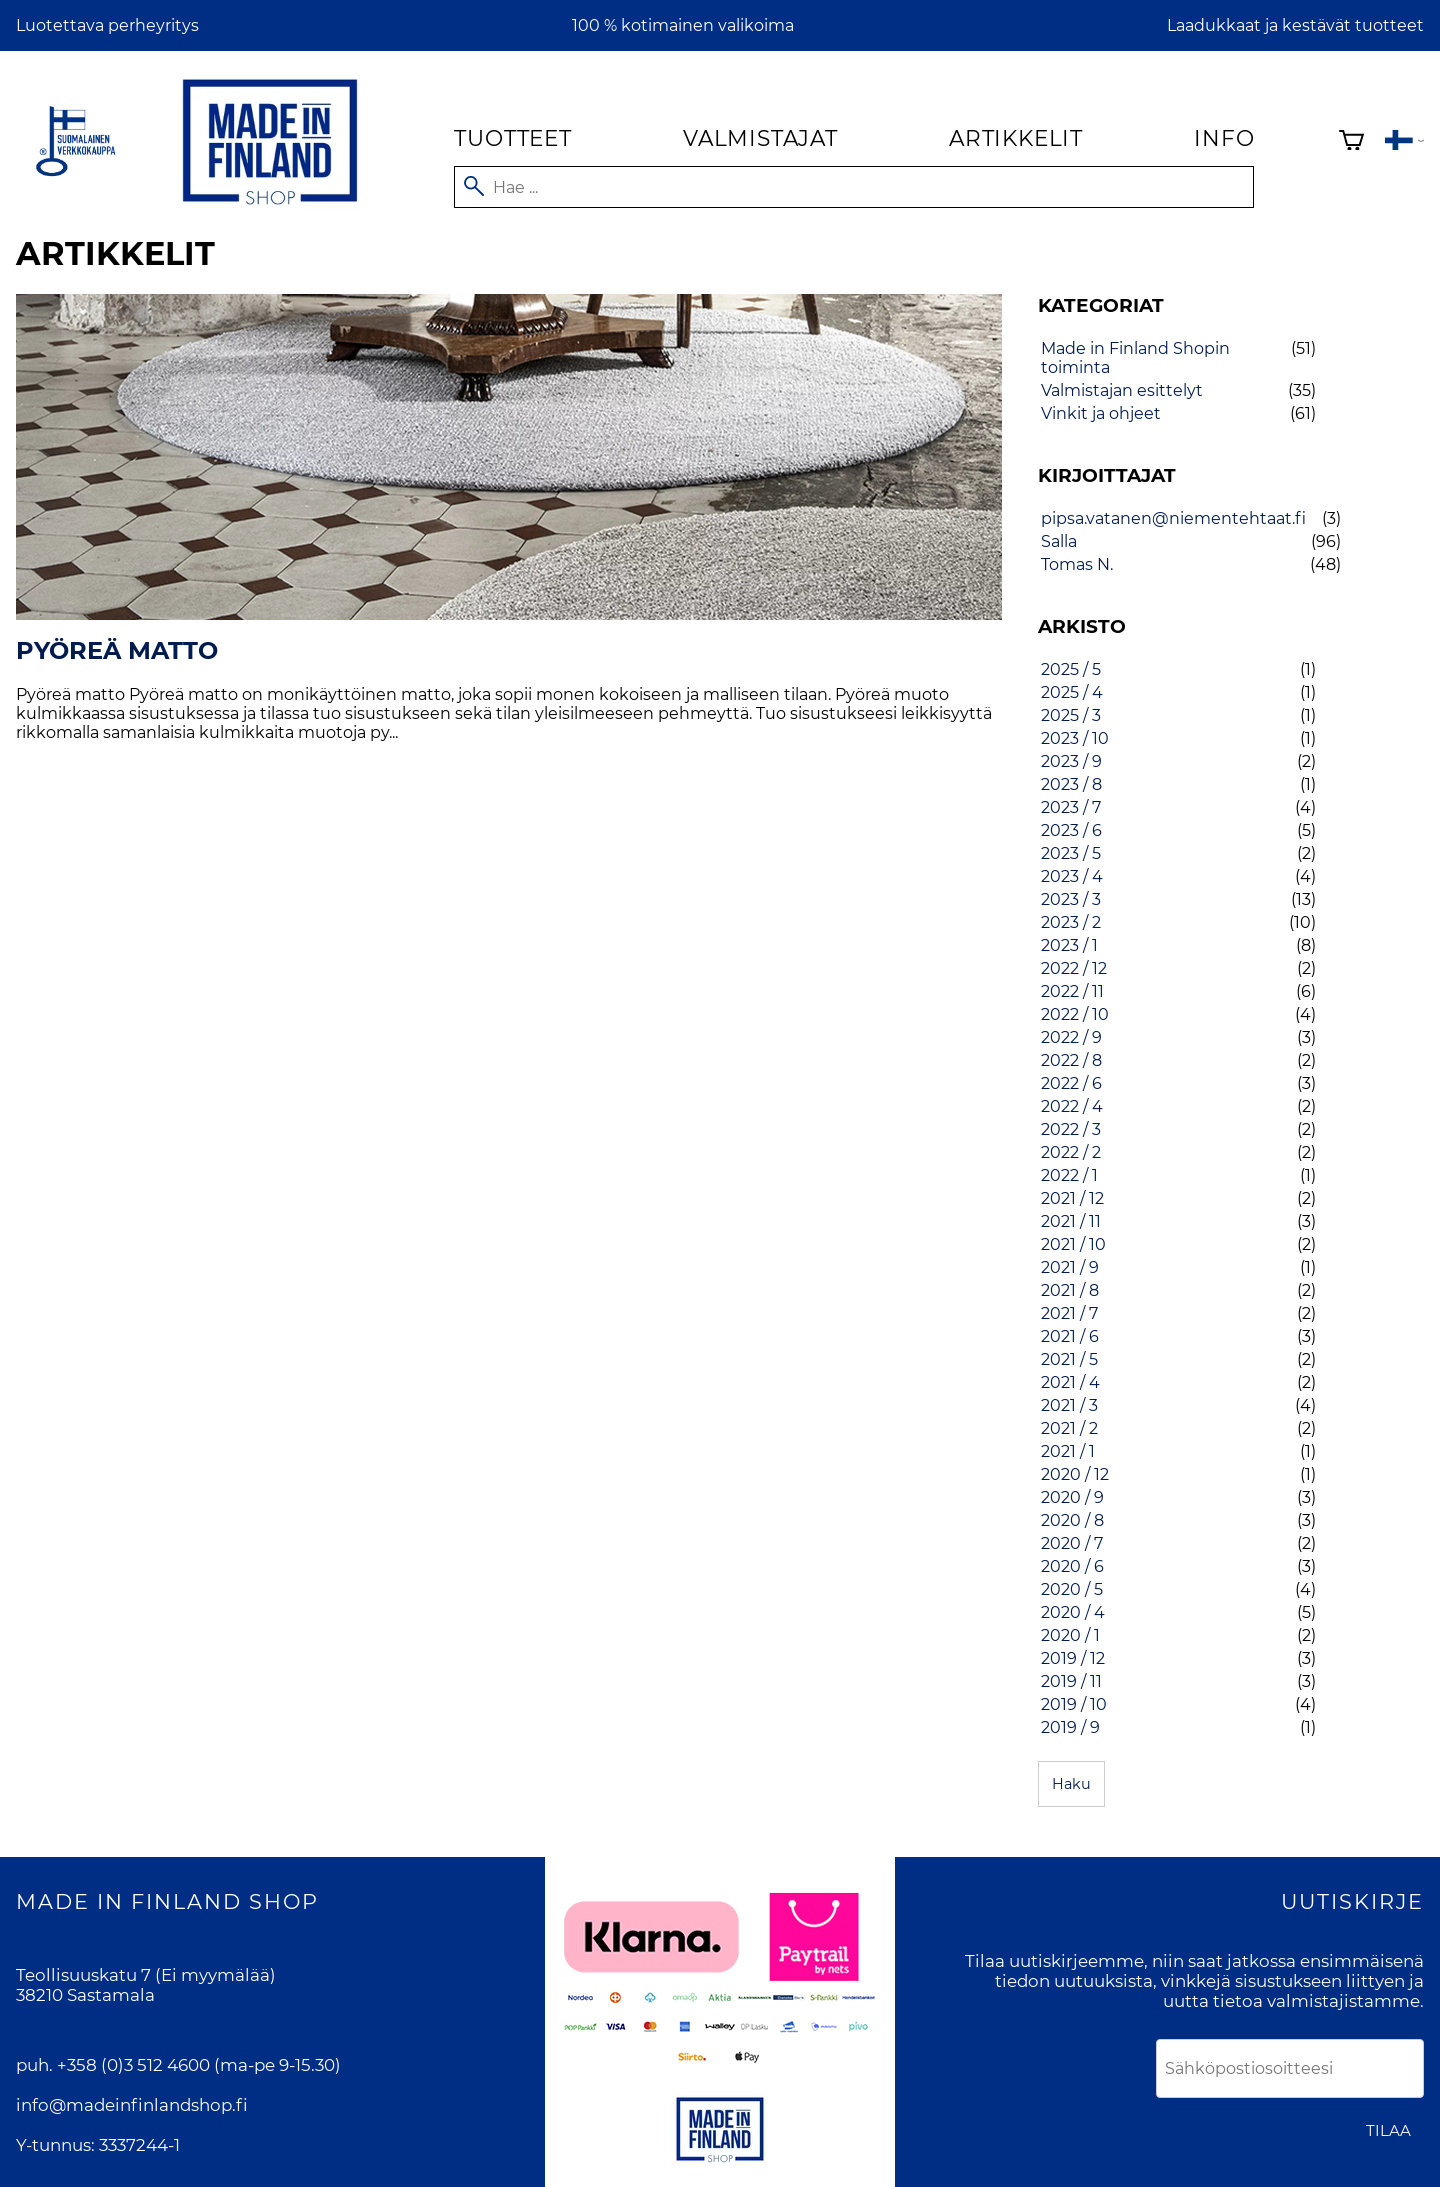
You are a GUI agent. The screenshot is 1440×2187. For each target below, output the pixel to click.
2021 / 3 (1069, 1405)
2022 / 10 (1075, 1014)
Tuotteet (512, 138)
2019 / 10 (1074, 1704)
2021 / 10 (1073, 1244)
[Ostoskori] (1351, 142)
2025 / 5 (1071, 669)
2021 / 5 (1069, 1359)
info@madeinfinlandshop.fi (132, 2105)
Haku (1071, 1784)
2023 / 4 (1072, 876)
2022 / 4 (1072, 1106)
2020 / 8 (1072, 1520)
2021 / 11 (1071, 1221)
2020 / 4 (1073, 1612)
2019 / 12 (1073, 1658)
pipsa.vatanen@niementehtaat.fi (1173, 518)
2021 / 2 (1069, 1428)
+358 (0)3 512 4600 (133, 2065)
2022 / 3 (1071, 1129)
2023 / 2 (1071, 922)
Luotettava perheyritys (107, 25)
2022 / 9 (1071, 1037)
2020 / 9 (1072, 1497)
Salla (1059, 541)
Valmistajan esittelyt (1122, 390)
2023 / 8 (1071, 784)
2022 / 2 (1071, 1152)
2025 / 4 (1072, 692)
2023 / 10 (1075, 738)
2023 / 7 (1071, 807)
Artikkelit (1016, 138)
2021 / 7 (1069, 1313)
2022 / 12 (1074, 968)
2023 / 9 (1071, 761)
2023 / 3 (1071, 899)
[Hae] (854, 187)
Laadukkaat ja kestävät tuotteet (1295, 25)
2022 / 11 (1072, 991)
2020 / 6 (1072, 1566)
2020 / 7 (1072, 1543)
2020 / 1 (1070, 1635)
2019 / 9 (1070, 1727)
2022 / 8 (1071, 1060)
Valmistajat (760, 138)
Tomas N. (1077, 564)
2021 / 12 (1072, 1198)
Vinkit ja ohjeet (1101, 413)
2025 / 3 (1071, 715)
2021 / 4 (1070, 1382)
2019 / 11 (1071, 1681)
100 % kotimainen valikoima (683, 25)
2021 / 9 (1070, 1267)
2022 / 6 (1071, 1083)
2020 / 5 (1072, 1589)
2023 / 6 (1071, 830)
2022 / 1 (1069, 1175)
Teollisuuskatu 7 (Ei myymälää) (146, 1975)
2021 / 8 (1070, 1290)
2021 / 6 (1070, 1336)
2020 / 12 (1075, 1474)
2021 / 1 (1068, 1451)
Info (1224, 138)
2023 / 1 (1069, 945)
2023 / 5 (1071, 853)
